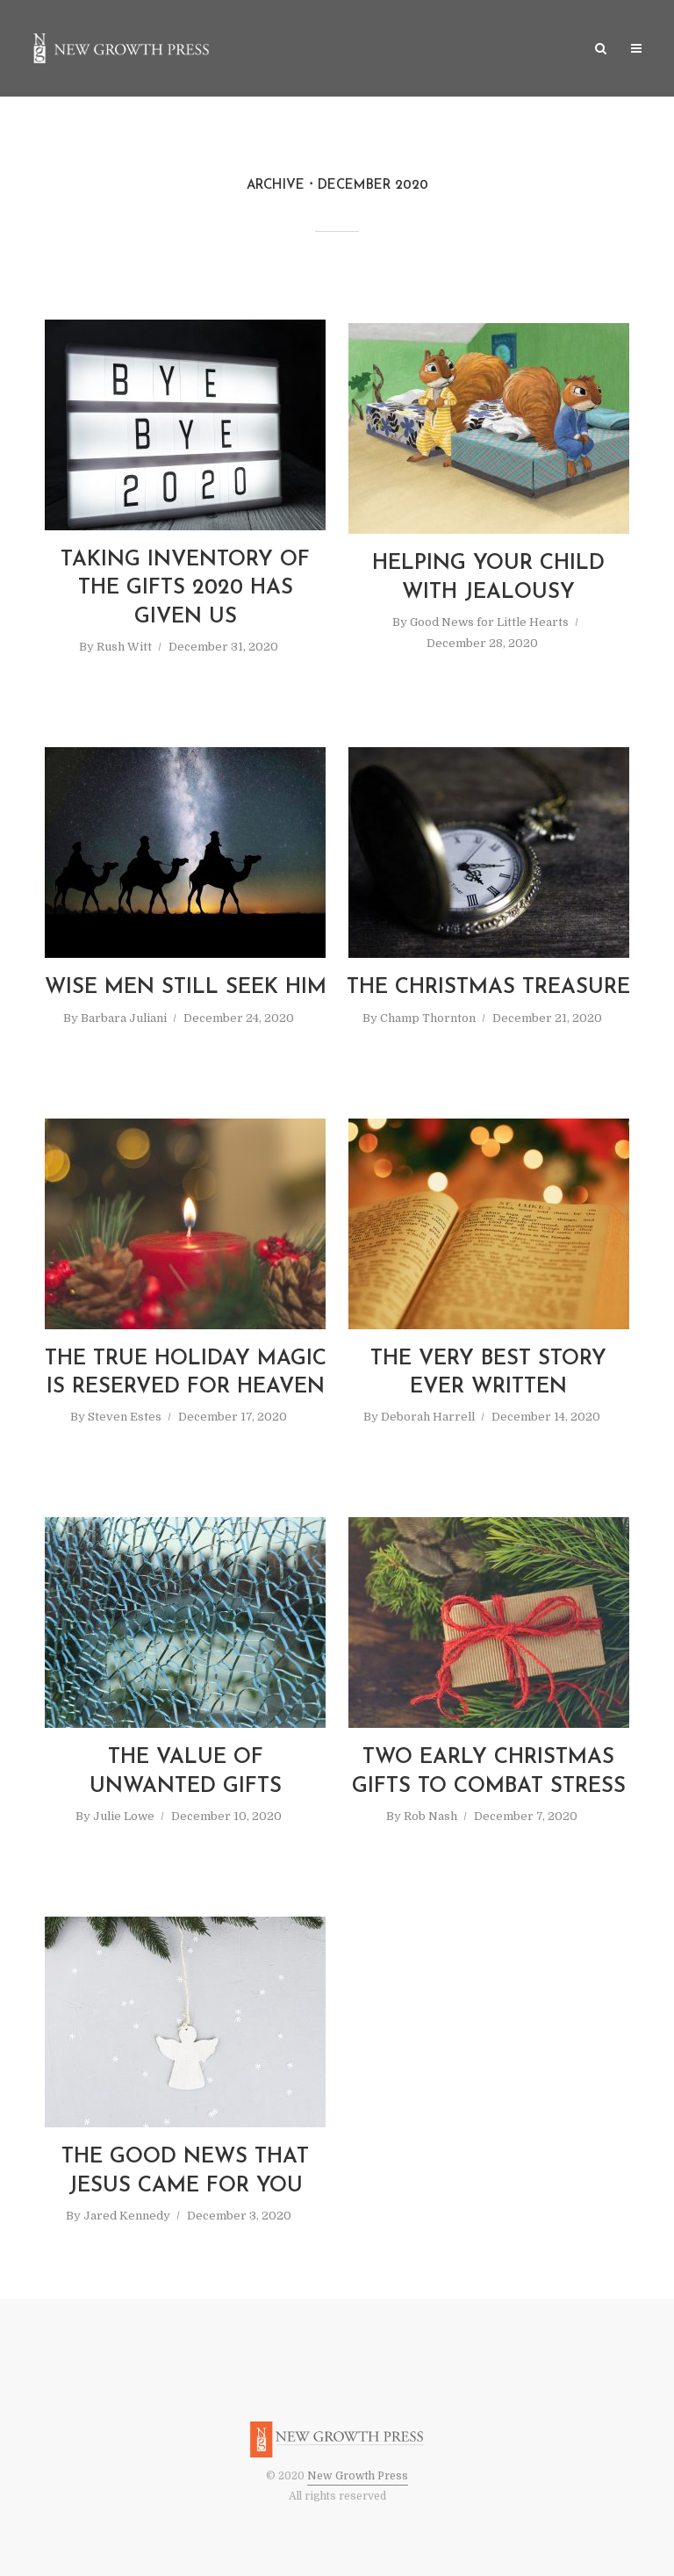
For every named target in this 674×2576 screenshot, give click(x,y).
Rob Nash (430, 1816)
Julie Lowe (123, 1816)
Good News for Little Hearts (489, 622)
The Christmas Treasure (488, 987)
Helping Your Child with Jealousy (488, 577)
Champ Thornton (428, 1018)
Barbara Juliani (124, 1018)
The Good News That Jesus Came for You (185, 2171)
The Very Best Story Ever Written (488, 1373)
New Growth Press (357, 2476)
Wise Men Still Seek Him (185, 987)
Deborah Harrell (428, 1416)
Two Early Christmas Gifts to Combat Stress (489, 1771)
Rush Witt (124, 646)
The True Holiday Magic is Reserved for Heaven (185, 1373)
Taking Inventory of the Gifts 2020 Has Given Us (185, 589)
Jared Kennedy (126, 2215)
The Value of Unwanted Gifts (186, 1771)
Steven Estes (124, 1416)
